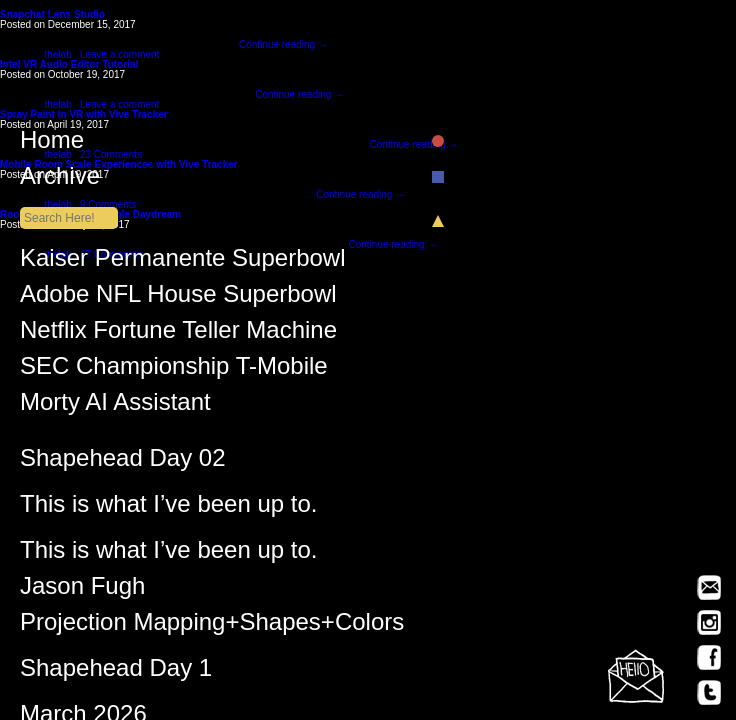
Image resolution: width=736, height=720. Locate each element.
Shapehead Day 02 (123, 462)
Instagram (709, 622)
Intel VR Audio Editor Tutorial (69, 64)
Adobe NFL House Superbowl (178, 298)
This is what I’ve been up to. (169, 508)
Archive (212, 180)
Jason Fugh (82, 590)
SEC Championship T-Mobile (174, 370)
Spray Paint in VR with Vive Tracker (84, 114)
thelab (57, 54)
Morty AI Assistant (115, 406)
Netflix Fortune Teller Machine (178, 334)
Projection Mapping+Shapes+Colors (212, 626)
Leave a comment (120, 54)
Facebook (709, 657)
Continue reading (283, 44)
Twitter (709, 692)
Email (709, 587)
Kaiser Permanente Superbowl (183, 262)
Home (212, 144)
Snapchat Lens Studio (52, 14)
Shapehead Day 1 (116, 672)
